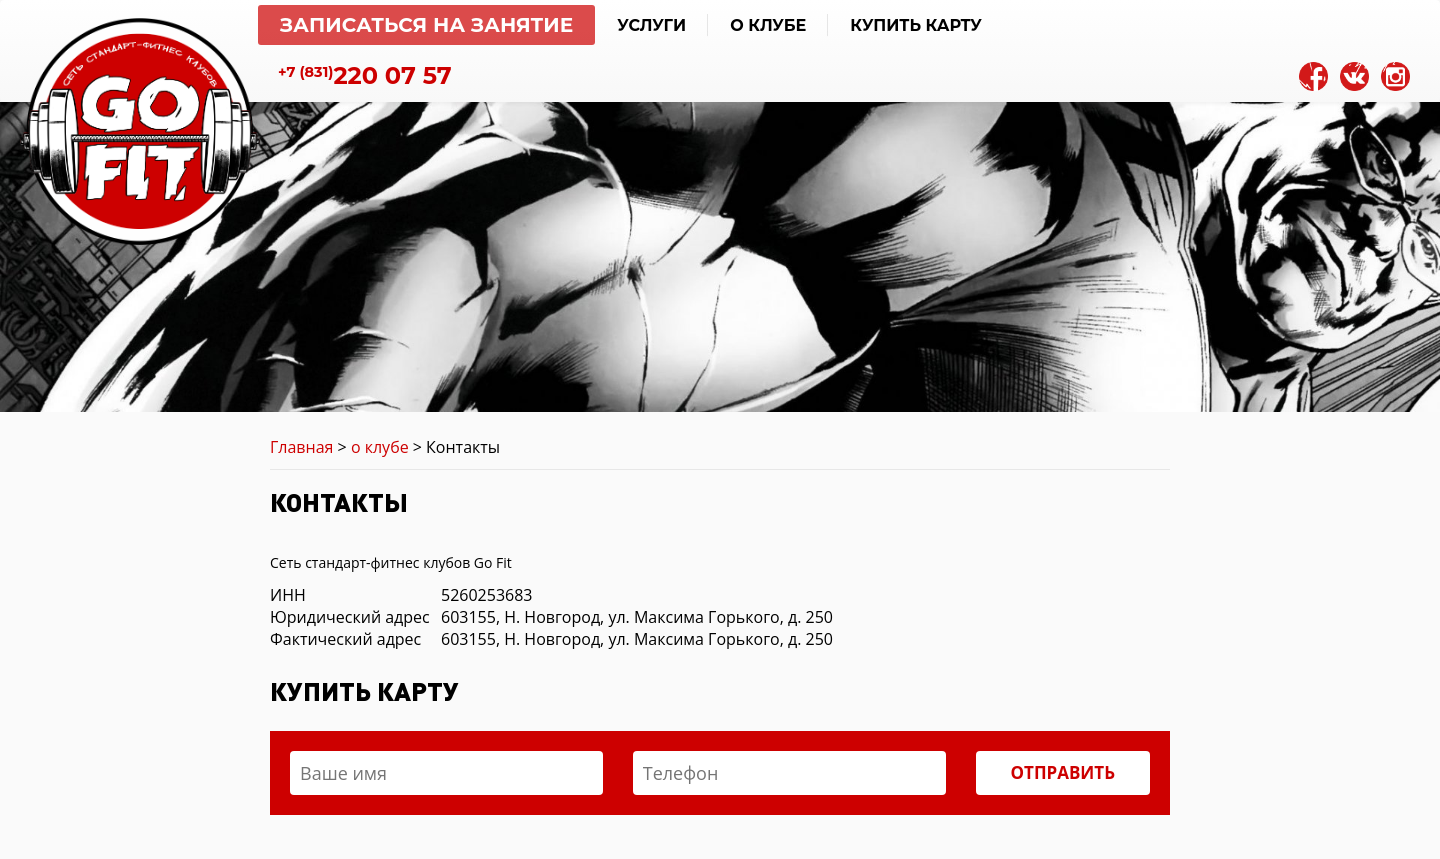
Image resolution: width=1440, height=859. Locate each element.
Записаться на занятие (426, 25)
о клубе (380, 447)
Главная (301, 447)
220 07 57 (365, 75)
